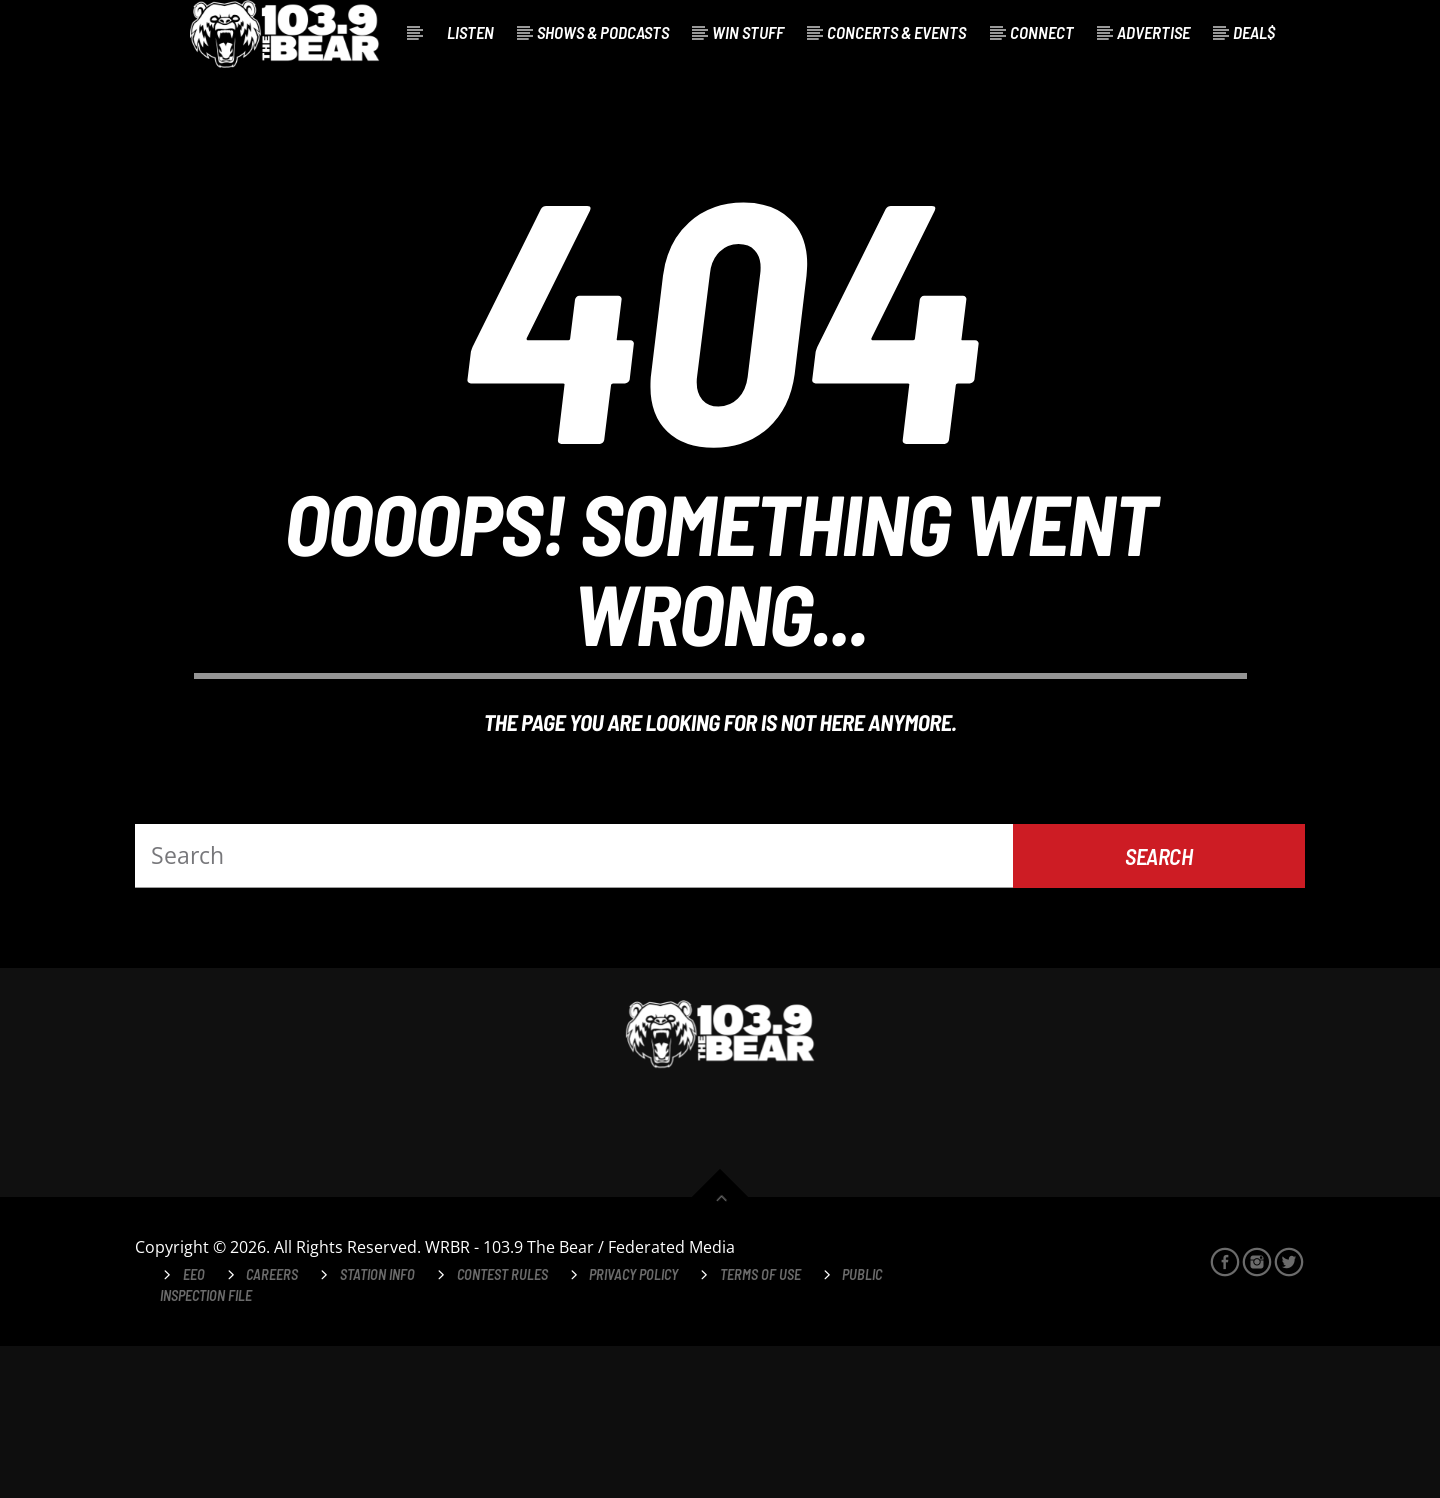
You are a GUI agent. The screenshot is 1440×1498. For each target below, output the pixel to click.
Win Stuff (748, 32)
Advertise (1153, 32)
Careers (272, 1426)
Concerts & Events (896, 32)
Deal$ (1254, 32)
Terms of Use (760, 1426)
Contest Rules (502, 1426)
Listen (470, 32)
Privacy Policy (633, 1426)
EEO (194, 1426)
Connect (1042, 32)
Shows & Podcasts (603, 32)
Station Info (377, 1426)
